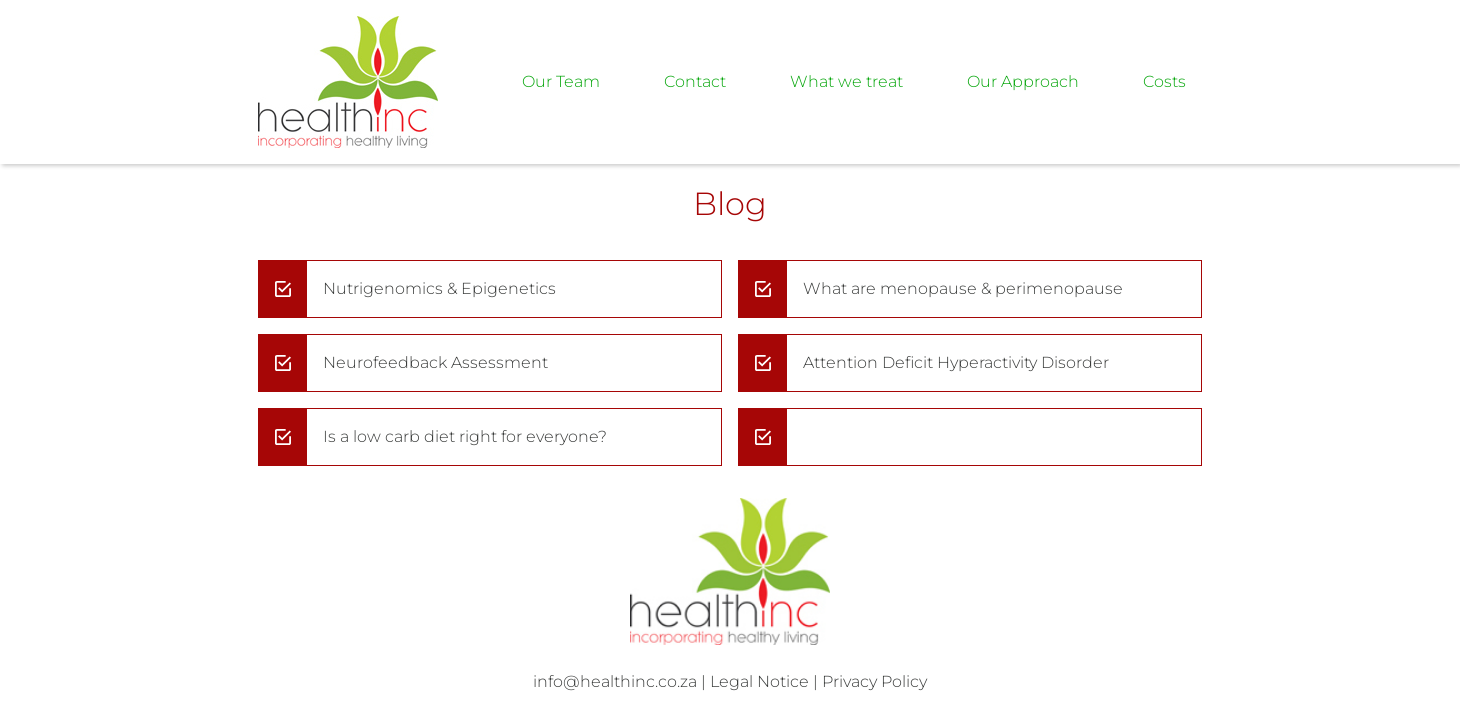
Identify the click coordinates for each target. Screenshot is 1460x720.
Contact (695, 81)
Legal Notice (759, 681)
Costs (1164, 81)
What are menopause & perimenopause (963, 288)
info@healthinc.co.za (615, 681)
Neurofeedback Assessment (435, 362)
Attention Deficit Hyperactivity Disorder (956, 362)
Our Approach (1023, 81)
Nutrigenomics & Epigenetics (439, 288)
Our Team (561, 81)
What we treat (846, 81)
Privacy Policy (874, 681)
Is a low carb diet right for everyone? (465, 436)
